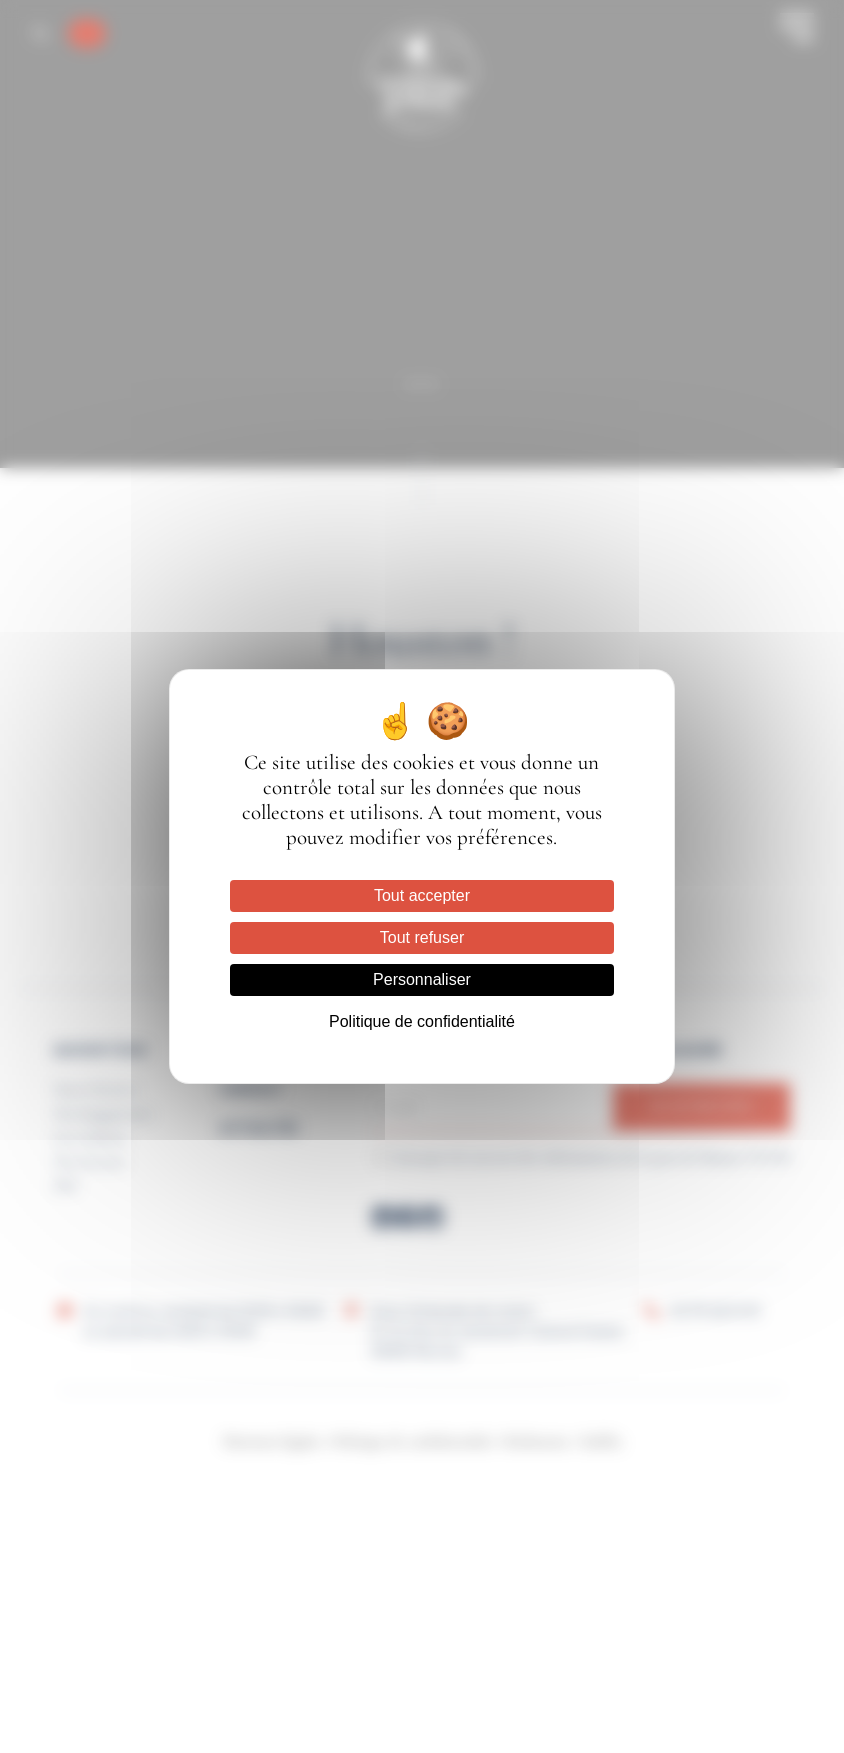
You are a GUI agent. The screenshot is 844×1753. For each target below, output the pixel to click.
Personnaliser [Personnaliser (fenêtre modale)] (422, 979)
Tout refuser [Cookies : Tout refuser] (422, 937)
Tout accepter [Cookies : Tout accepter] (422, 895)
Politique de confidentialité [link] (422, 1021)
